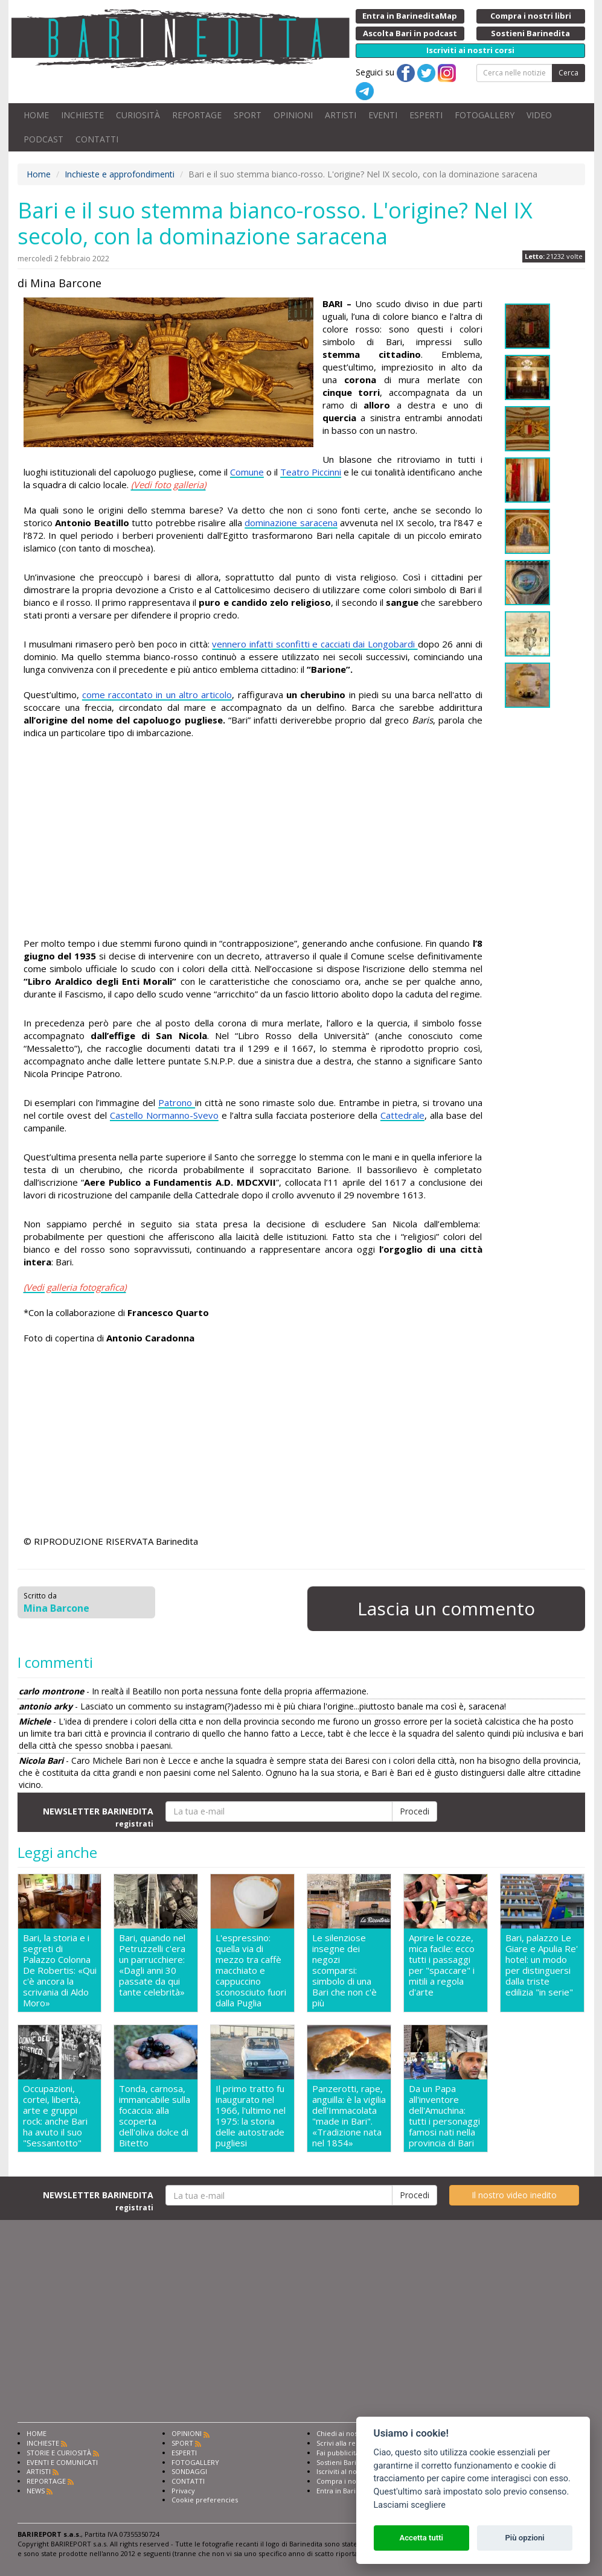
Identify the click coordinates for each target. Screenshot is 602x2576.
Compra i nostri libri (348, 2480)
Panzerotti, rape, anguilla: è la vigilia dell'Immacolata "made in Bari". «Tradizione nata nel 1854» (349, 2115)
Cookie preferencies (204, 2499)
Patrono (176, 1102)
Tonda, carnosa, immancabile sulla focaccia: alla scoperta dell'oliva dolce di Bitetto (154, 2115)
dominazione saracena (291, 523)
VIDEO (539, 115)
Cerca (568, 73)
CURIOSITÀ (138, 115)
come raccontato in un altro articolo (157, 695)
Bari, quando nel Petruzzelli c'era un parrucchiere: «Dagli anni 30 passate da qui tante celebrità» (152, 1965)
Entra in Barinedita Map (354, 2490)
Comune (247, 472)
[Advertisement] (253, 839)
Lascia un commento (446, 1608)
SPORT (247, 115)
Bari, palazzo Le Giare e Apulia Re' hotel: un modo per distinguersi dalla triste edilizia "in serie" (541, 1965)
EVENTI (382, 115)
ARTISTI (340, 115)
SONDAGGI (189, 2471)
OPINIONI (293, 115)
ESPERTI (426, 115)
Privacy (183, 2490)
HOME (36, 115)
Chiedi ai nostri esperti (352, 2433)
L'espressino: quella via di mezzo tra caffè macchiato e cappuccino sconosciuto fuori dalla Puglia (251, 1970)
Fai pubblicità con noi (350, 2452)
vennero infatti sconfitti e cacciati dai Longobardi (314, 644)
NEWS (36, 2490)
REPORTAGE (197, 115)
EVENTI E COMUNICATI (62, 2462)
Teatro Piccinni (310, 472)
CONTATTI (96, 139)
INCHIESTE (82, 115)
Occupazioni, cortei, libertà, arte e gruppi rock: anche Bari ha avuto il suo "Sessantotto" (55, 2115)
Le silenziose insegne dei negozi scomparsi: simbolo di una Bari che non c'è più (344, 1970)
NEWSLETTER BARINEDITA (98, 1816)
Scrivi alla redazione (349, 2442)
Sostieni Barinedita (346, 2462)
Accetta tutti (421, 2537)
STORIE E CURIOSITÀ (59, 2452)
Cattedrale (402, 1115)
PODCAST (43, 139)
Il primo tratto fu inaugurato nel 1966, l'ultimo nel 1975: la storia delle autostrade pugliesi (251, 2115)
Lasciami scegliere (410, 2505)
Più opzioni (524, 2537)
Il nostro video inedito (514, 2195)
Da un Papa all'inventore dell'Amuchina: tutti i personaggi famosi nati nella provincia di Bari (444, 2115)
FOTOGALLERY (484, 115)
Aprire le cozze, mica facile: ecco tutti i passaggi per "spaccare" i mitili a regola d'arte (442, 1965)
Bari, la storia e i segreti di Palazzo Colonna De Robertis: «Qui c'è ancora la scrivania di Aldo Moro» (60, 1970)
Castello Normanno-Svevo (164, 1115)
